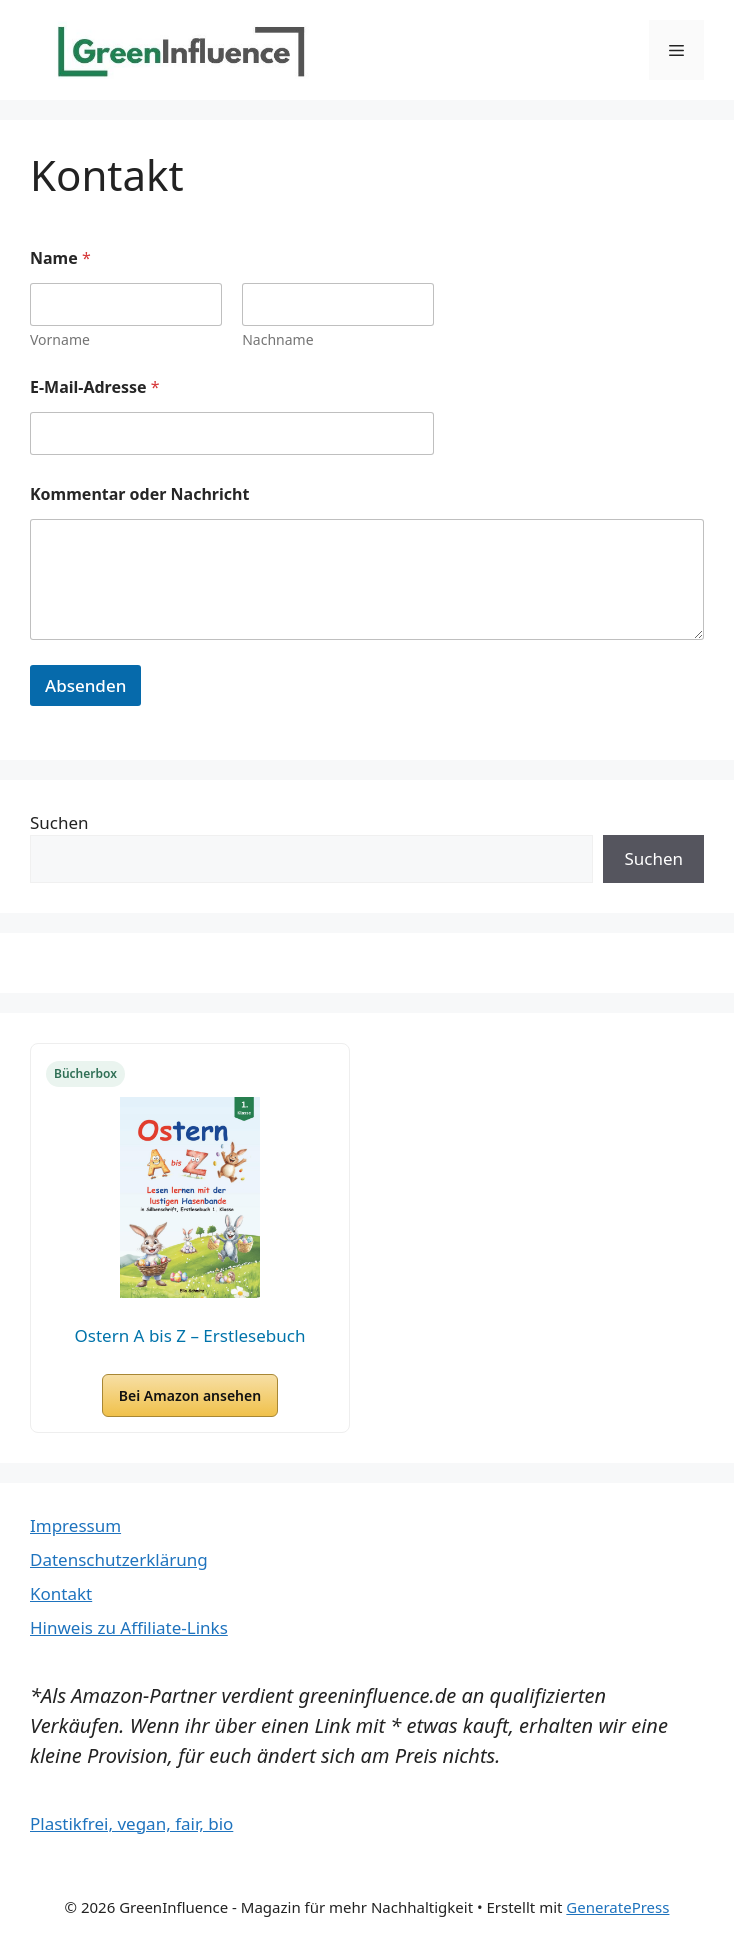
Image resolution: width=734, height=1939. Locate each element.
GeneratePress (617, 1907)
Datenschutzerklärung (119, 1559)
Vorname (60, 339)
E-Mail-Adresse (95, 387)
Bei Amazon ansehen (190, 1395)
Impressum (75, 1525)
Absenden (85, 685)
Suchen (59, 822)
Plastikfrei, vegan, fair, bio (131, 1823)
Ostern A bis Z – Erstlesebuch (190, 1335)
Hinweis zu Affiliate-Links (129, 1627)
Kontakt (61, 1593)
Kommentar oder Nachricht (139, 494)
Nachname (277, 339)
